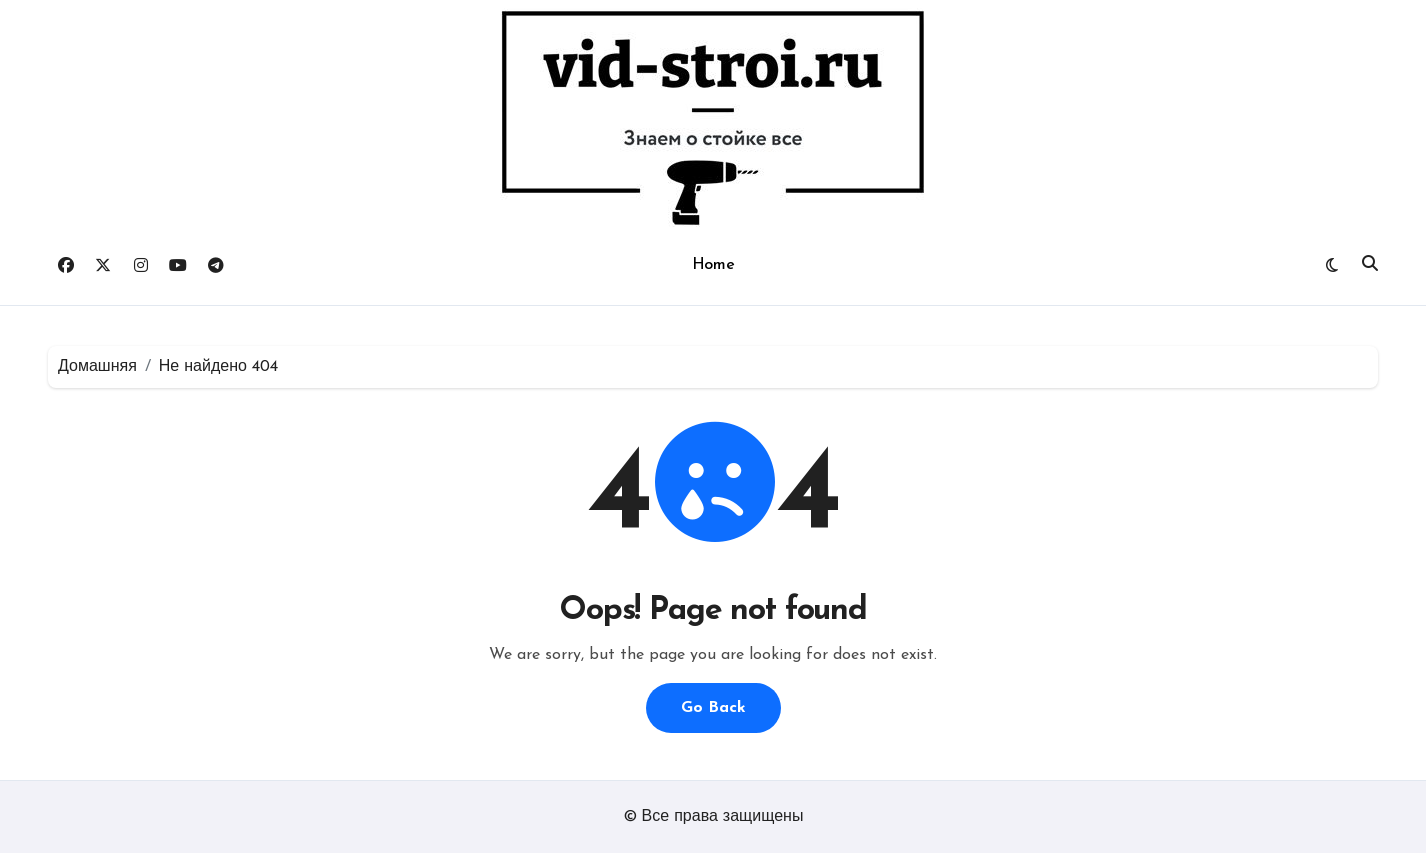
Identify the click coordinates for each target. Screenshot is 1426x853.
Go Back (713, 708)
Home (713, 265)
